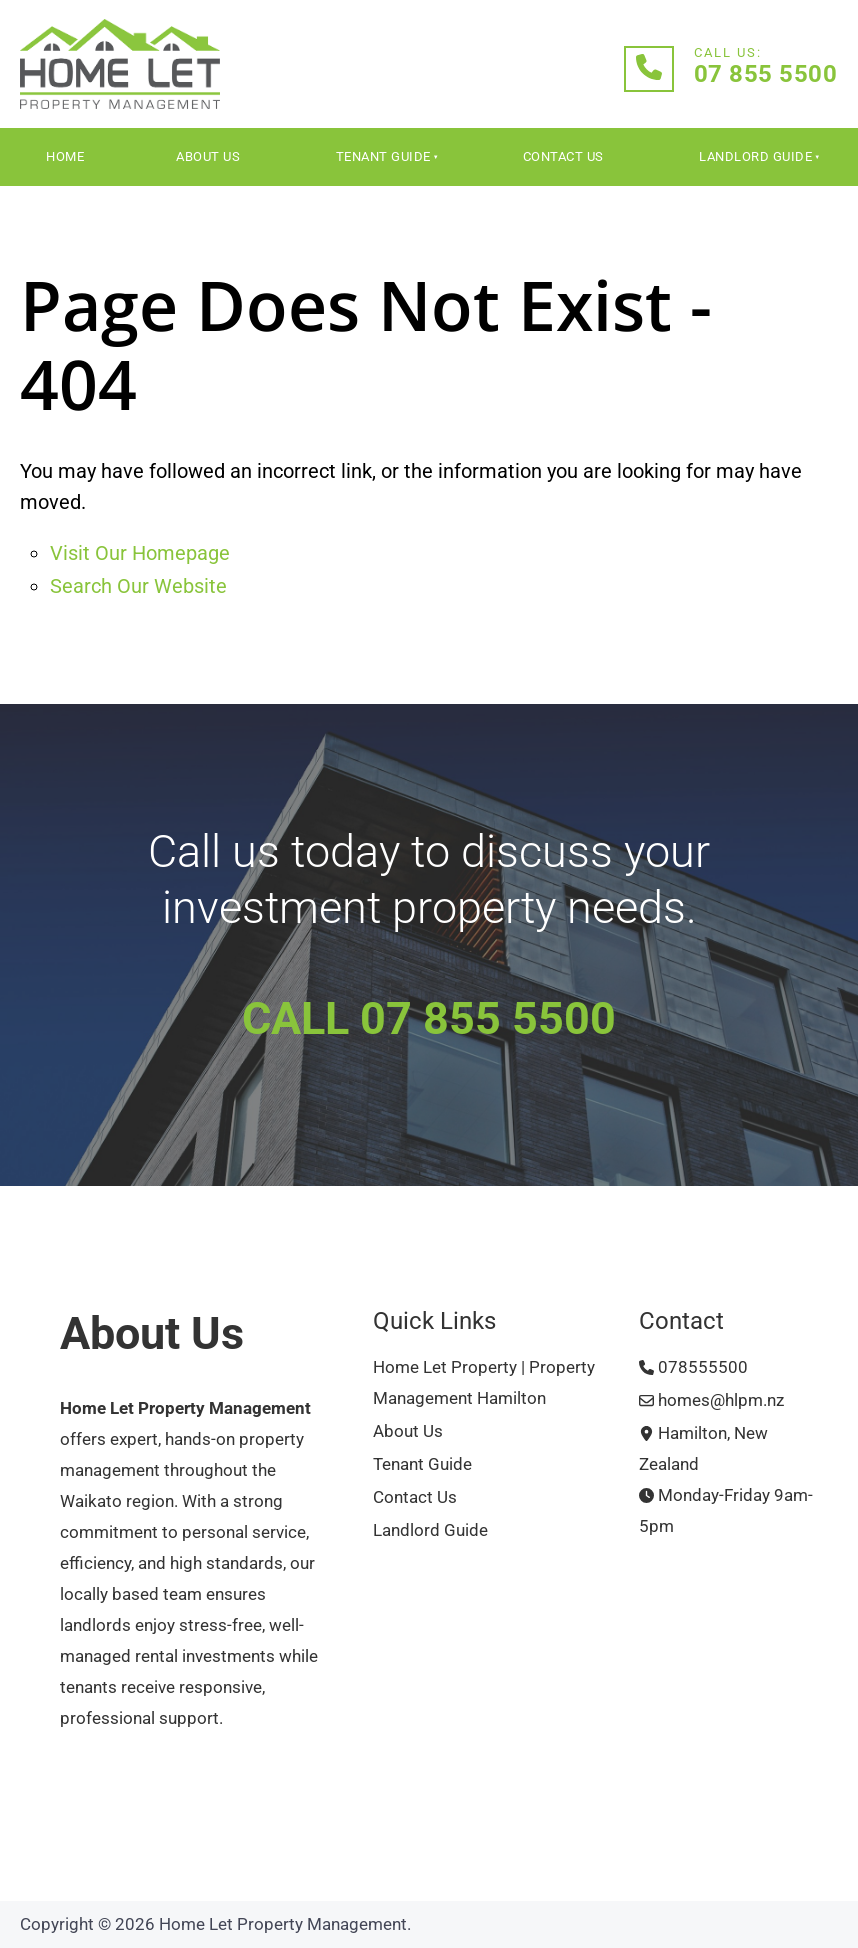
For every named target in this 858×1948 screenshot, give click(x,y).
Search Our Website (138, 586)
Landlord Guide (755, 156)
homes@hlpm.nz (711, 1400)
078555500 (693, 1367)
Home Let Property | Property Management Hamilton (484, 1383)
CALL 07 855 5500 (429, 1018)
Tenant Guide (383, 156)
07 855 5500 (766, 74)
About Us (208, 156)
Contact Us (563, 156)
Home (65, 156)
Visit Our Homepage (140, 553)
